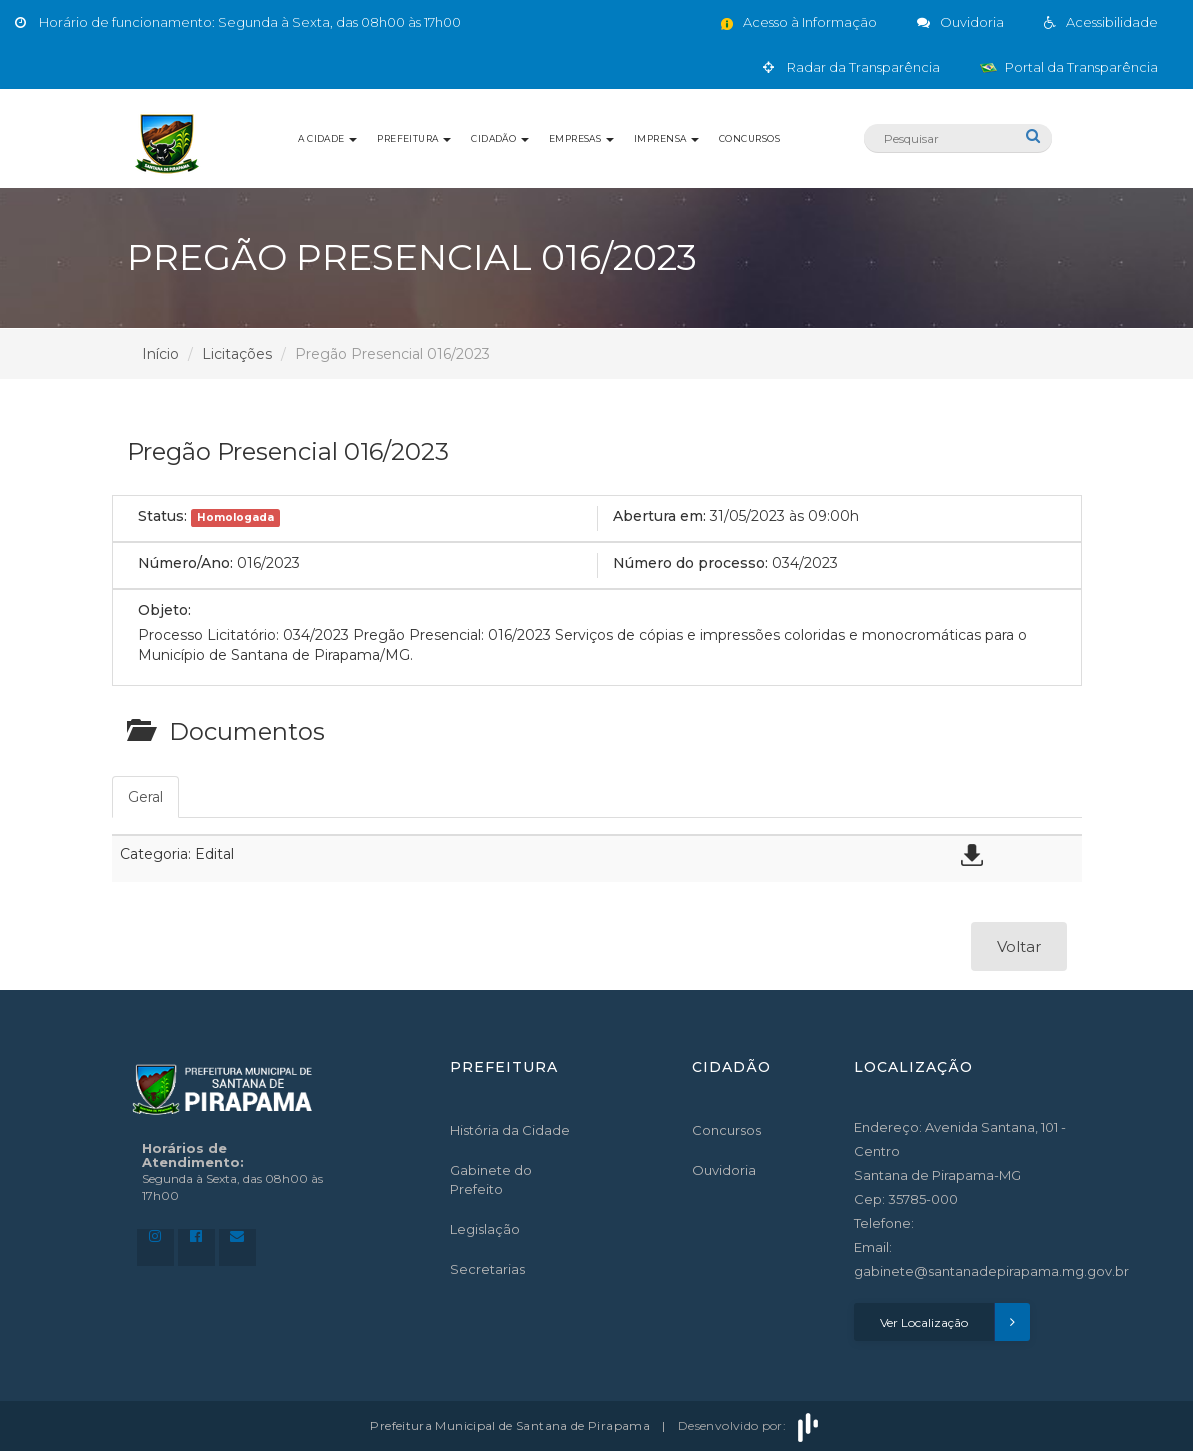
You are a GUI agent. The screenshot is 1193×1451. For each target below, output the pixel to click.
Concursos (749, 138)
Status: (162, 516)
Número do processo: (690, 563)
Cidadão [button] (500, 138)
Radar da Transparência (851, 67)
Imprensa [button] (666, 138)
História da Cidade (510, 1130)
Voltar (1019, 946)
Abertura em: (659, 516)
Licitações (237, 354)
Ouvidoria (724, 1170)
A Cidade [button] (327, 138)
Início (160, 354)
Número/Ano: (185, 563)
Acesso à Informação (797, 22)
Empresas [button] (581, 138)
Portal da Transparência (1069, 67)
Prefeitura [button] (414, 138)
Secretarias (487, 1269)
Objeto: (164, 610)
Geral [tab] (145, 797)
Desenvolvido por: (750, 1425)
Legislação (485, 1229)
